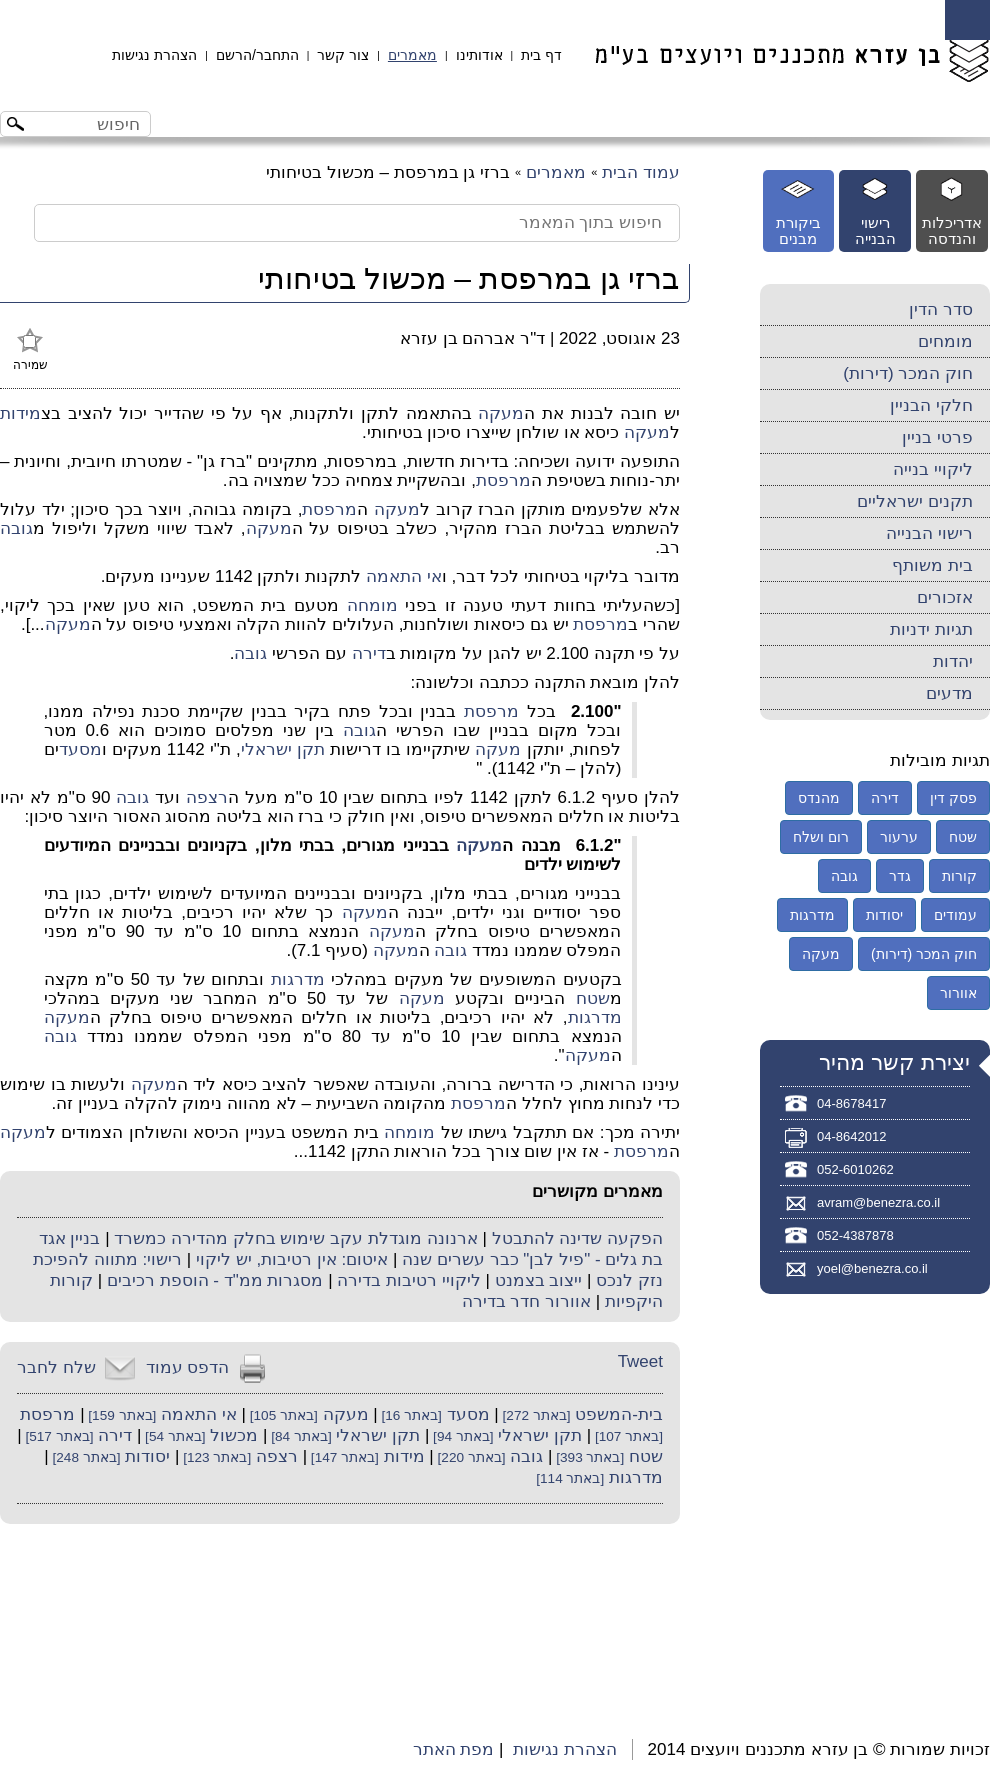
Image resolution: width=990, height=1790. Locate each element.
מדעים (949, 693)
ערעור (899, 837)
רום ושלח (821, 837)
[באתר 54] (173, 1436)
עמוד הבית (641, 172)
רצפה (207, 797)
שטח (593, 998)
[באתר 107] (627, 1436)
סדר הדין (941, 309)
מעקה (501, 413)
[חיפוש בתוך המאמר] (357, 223)
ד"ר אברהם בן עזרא (472, 338)
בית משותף (932, 565)
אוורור (958, 993)
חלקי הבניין (931, 405)
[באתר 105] (282, 1415)
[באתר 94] (461, 1436)
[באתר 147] (343, 1457)
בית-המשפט (619, 1414)
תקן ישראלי (283, 749)
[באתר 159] (121, 1415)
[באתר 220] (470, 1457)
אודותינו (479, 55)
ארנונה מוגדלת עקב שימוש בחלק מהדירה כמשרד (295, 1238)
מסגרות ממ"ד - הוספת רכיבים (215, 1280)
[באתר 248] (85, 1457)
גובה (16, 528)
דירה (369, 653)
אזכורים (945, 597)
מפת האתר (454, 1749)
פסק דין (953, 798)
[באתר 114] (570, 1478)
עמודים (955, 915)
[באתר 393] (588, 1457)
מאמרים (412, 55)
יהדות (953, 661)
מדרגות (298, 979)
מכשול (234, 1435)
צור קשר (343, 55)
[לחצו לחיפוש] (18, 126)
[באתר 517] (58, 1436)
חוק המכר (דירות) (908, 373)
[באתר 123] (215, 1457)
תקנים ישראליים (915, 501)
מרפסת (503, 480)
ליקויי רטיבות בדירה (408, 1280)
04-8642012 (851, 1136)
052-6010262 (855, 1169)
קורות (959, 876)
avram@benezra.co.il (878, 1202)
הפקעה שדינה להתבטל (577, 1238)
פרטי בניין (937, 437)
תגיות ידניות (931, 629)
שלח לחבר (56, 1367)
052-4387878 (855, 1235)
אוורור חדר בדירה (526, 1301)
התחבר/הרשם (257, 55)
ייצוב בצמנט (539, 1280)
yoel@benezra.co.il (872, 1268)
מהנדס (819, 798)
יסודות (147, 1456)
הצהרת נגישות (154, 55)
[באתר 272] (535, 1415)
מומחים (945, 341)
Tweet (640, 1361)
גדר (900, 876)
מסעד (80, 749)
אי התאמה (404, 576)
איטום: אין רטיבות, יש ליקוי (292, 1259)
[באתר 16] (410, 1415)
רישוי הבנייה (929, 533)
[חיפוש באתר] (92, 124)
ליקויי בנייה (933, 469)
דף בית (541, 55)
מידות (20, 413)
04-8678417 (851, 1103)
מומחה (372, 605)
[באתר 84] (299, 1436)
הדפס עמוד (188, 1367)
